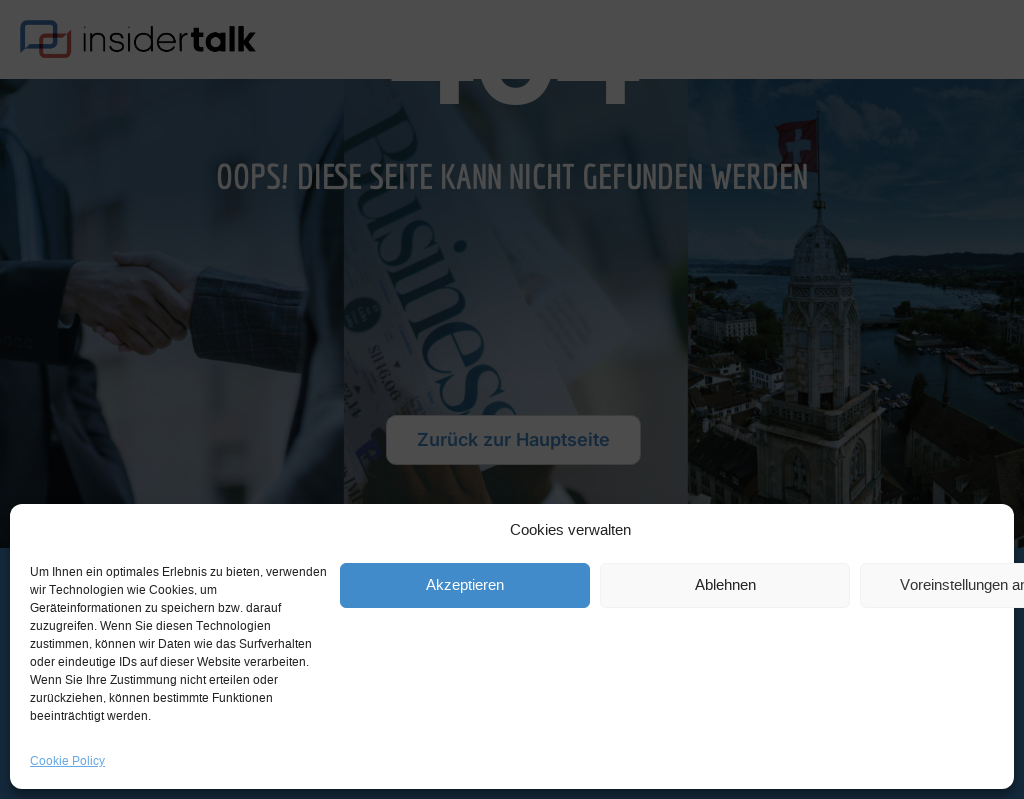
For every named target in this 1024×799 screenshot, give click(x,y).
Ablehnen (725, 585)
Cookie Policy (67, 761)
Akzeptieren (465, 585)
